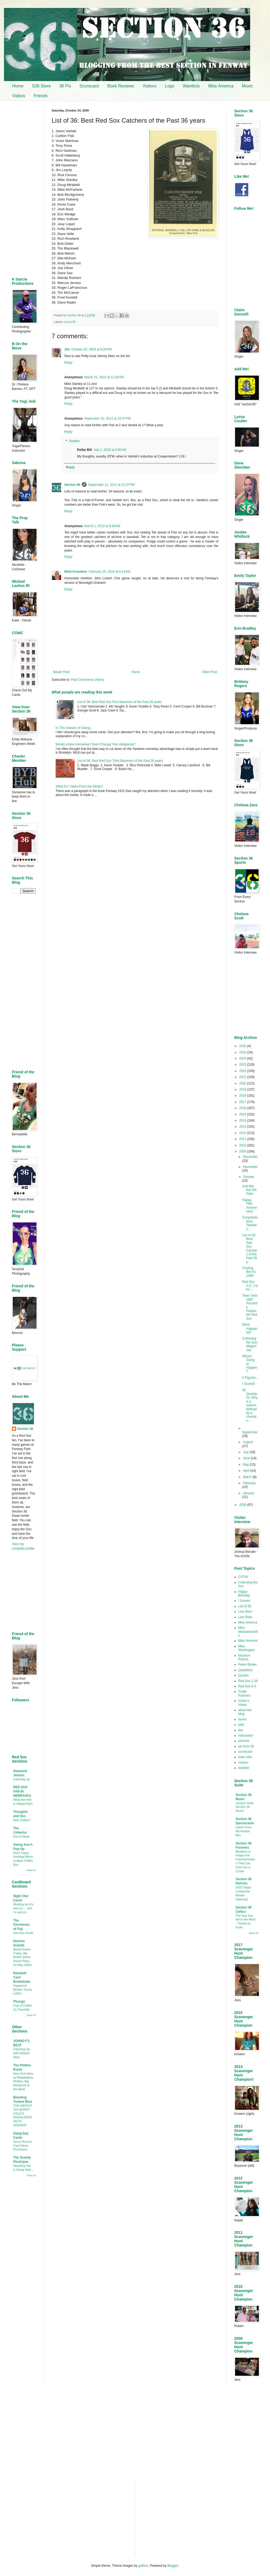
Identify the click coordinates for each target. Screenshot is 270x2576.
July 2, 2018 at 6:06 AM (109, 450)
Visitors (149, 86)
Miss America (220, 86)
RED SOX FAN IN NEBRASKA (22, 1791)
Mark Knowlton (75, 571)
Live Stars (245, 1611)
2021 (243, 1077)
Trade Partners (244, 1693)
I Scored (244, 1601)
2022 (243, 1071)
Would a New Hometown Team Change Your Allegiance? (96, 744)
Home (18, 86)
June (247, 1458)
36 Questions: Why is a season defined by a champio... (250, 1405)
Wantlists (191, 86)
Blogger (173, 2566)
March (248, 1477)
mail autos (245, 1735)
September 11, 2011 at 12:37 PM (111, 485)
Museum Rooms (244, 1657)
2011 (243, 1139)
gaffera (143, 2566)
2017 (243, 1102)
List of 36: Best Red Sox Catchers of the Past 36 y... (249, 1248)
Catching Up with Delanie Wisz (21, 2053)
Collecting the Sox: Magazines (250, 1344)
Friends (41, 96)
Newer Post (61, 672)
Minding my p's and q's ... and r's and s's (23, 1908)
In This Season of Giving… (74, 728)
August (248, 1442)
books (242, 1719)
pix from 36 (246, 1746)
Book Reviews (120, 86)
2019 (243, 1089)
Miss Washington (246, 1648)
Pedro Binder (247, 1664)
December (250, 1157)
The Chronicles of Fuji (21, 1925)
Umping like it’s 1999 (249, 1272)
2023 (243, 1064)
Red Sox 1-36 (248, 1681)
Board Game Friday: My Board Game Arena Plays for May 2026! (22, 1957)
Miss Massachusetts (248, 1631)
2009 (243, 1151)
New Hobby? (21, 1820)
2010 (243, 1145)
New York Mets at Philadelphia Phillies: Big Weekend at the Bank (23, 2081)
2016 (243, 1108)
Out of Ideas (21, 1836)
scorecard (245, 1752)
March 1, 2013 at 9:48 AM (102, 526)
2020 (243, 1083)
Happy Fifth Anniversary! (249, 1205)
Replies (74, 441)
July (246, 1452)
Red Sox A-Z (247, 1686)
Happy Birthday (244, 1593)
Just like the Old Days (249, 1190)
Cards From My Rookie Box (243, 1831)
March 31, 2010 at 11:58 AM (104, 377)
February (249, 1483)
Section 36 (72, 485)
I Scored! (248, 1384)
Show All (31, 1870)
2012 (243, 1133)
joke (241, 1725)
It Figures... (250, 1378)
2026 (243, 1046)
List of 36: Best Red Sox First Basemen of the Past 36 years (119, 702)
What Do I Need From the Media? (79, 786)
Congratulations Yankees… (250, 1223)
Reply (68, 362)
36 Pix (65, 86)
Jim (67, 349)
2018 (243, 1095)
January (248, 1493)
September (250, 1432)
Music (247, 86)
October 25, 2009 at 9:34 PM (91, 349)
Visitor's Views (243, 1702)
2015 (243, 1114)
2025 (243, 1052)
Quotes (243, 1675)
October (248, 1177)
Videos (18, 96)
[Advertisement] (135, 844)
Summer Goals (23, 1932)
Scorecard (89, 86)
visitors (243, 1762)
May (246, 1464)
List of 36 (69, 321)
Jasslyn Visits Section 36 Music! (245, 1807)
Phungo (19, 2001)
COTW (243, 1577)
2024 (243, 1058)
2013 (243, 1126)
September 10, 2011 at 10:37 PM (107, 418)
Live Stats (245, 1617)
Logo (169, 86)
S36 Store (41, 86)
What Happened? (249, 1328)
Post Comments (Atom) (87, 680)
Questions (245, 1670)
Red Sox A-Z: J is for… (250, 1285)
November (250, 1167)
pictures (243, 1741)
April (246, 1470)
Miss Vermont (248, 1641)
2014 (243, 1120)
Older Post (209, 672)
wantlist (243, 1768)
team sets (245, 1757)
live (240, 1730)
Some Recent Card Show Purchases (22, 2145)
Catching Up (21, 1779)
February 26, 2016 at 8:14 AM (109, 571)
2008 (243, 1505)
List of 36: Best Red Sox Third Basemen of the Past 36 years (120, 761)
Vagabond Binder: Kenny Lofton (22, 1989)
